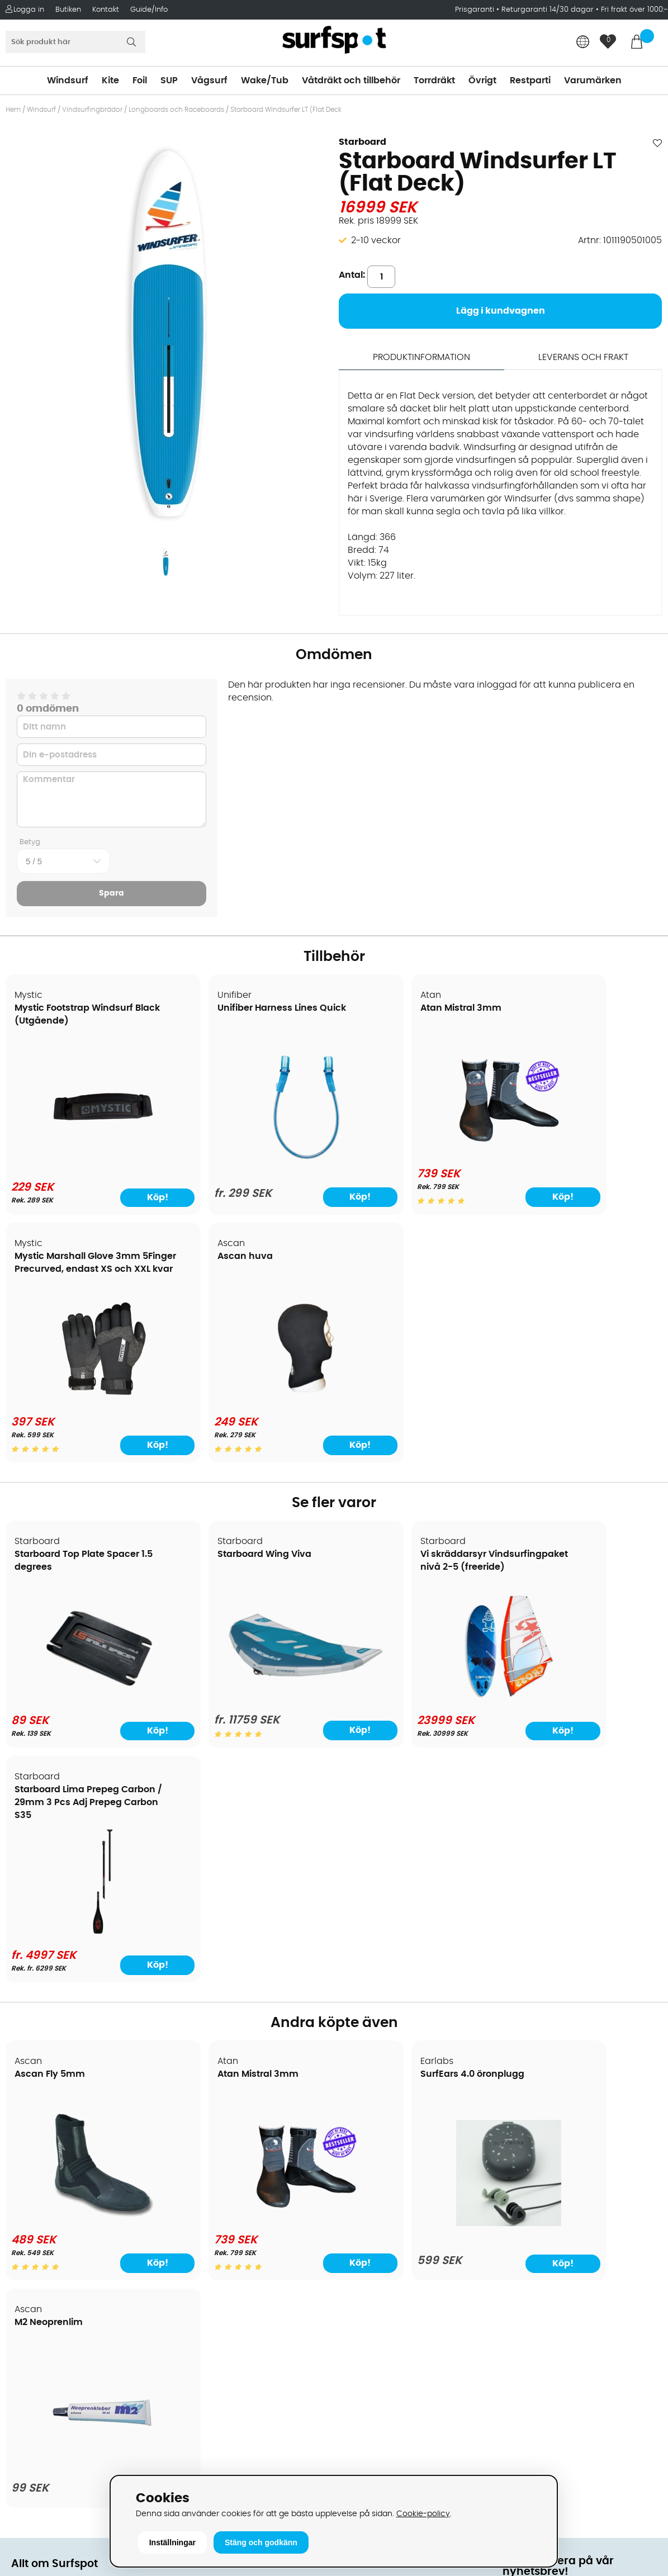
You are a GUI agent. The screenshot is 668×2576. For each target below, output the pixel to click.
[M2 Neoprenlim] (583, 1989)
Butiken (68, 9)
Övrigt (482, 80)
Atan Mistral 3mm (388, 1008)
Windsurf (67, 80)
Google (519, 2285)
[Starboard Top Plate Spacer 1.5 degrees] (84, 1697)
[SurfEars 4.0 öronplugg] (417, 1989)
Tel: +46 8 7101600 (214, 2455)
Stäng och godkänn (261, 2542)
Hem (13, 109)
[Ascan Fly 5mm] (84, 1982)
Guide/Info (149, 9)
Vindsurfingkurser (49, 2287)
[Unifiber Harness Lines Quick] (251, 1157)
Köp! (294, 1197)
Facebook (524, 2341)
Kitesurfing (362, 2136)
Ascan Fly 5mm (50, 1840)
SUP (169, 80)
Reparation (35, 2254)
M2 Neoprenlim (548, 1840)
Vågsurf (209, 80)
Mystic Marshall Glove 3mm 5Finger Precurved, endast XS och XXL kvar (576, 1021)
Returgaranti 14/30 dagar (547, 9)
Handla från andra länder (68, 2186)
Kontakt (105, 9)
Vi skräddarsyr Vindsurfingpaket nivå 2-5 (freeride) (407, 1568)
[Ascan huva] (85, 1399)
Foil (139, 80)
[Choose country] (583, 43)
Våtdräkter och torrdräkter (397, 2203)
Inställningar (172, 2542)
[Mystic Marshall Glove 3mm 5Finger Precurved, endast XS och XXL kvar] (583, 1151)
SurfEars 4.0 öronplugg (400, 1840)
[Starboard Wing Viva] (251, 1691)
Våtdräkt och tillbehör (351, 80)
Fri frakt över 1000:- (634, 9)
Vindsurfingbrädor (92, 109)
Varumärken (593, 80)
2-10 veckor (376, 240)
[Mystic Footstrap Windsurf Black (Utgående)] (85, 1155)
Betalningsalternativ (56, 2153)
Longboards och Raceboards (176, 109)
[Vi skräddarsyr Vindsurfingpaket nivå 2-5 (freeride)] (417, 1697)
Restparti (530, 80)
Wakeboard (365, 2170)
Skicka (637, 2207)
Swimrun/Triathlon (379, 2220)
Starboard (362, 142)
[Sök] (75, 42)
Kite (110, 80)
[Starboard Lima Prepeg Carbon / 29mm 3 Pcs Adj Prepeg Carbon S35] (583, 1697)
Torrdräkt (434, 80)
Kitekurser (32, 2270)
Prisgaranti (475, 9)
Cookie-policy (423, 2513)
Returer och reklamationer (69, 2203)
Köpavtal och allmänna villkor (77, 2136)
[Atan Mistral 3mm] (417, 1151)
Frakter (26, 2170)
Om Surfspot (38, 2119)
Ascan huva (42, 1257)
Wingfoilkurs (37, 2304)
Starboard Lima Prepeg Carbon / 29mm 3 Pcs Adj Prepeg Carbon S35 (571, 1568)
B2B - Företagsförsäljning (66, 2220)
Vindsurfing (364, 2119)
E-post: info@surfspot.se (231, 2472)
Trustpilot (523, 2397)
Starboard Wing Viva (228, 1555)
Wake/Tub (264, 80)
